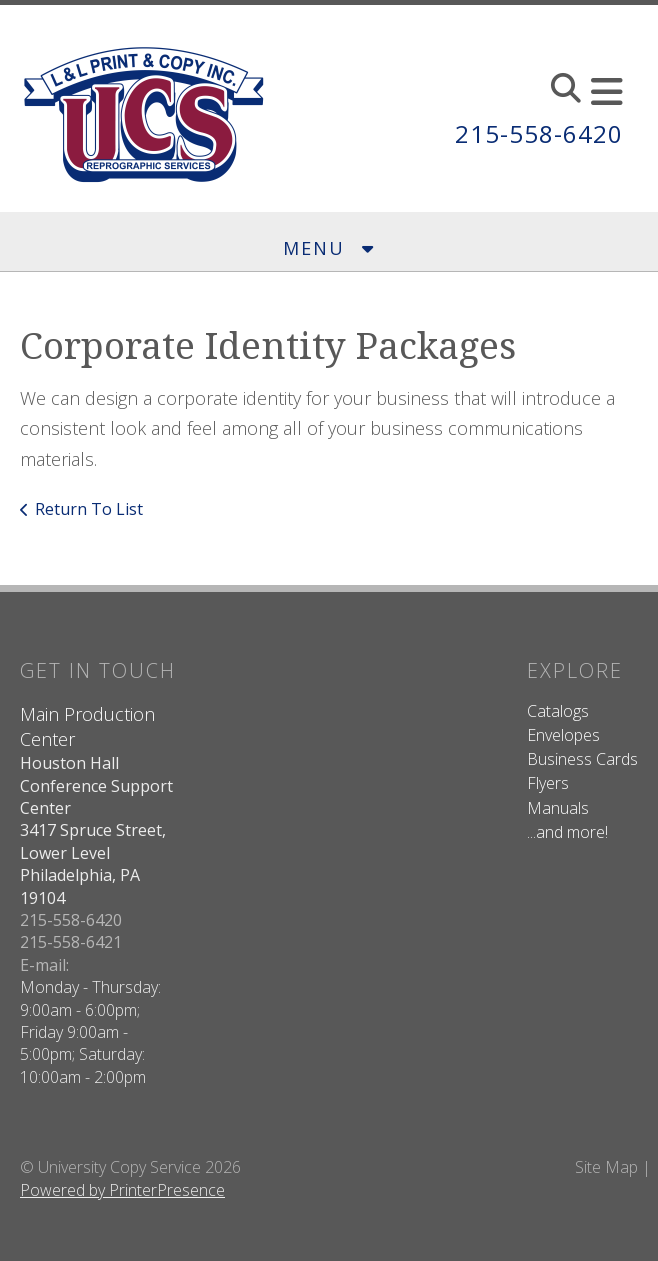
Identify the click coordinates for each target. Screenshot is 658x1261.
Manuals (558, 808)
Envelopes (563, 735)
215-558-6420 (539, 133)
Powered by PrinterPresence (122, 1190)
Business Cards (582, 759)
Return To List (89, 509)
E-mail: (44, 965)
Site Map (606, 1167)
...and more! (567, 832)
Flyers (548, 783)
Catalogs (558, 711)
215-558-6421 (71, 942)
